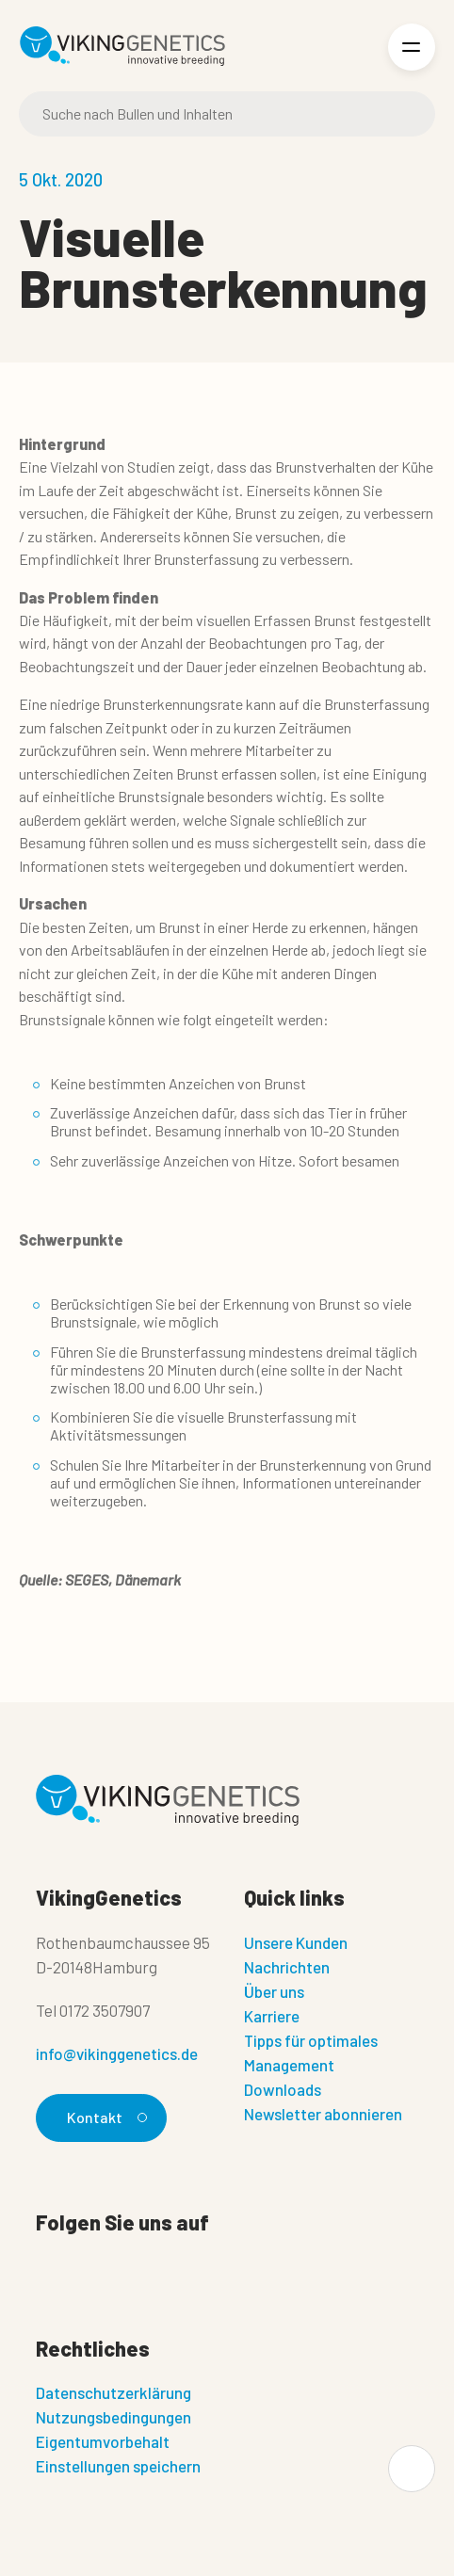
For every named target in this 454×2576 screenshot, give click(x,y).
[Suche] (227, 114)
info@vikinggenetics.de (117, 2053)
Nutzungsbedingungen (113, 2416)
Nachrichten (287, 1966)
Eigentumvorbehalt (103, 2441)
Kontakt (104, 2117)
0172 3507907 (104, 2010)
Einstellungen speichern (118, 2465)
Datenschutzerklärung (113, 2392)
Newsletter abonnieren (323, 2113)
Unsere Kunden (296, 1942)
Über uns (274, 1991)
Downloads (282, 2089)
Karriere (272, 2015)
